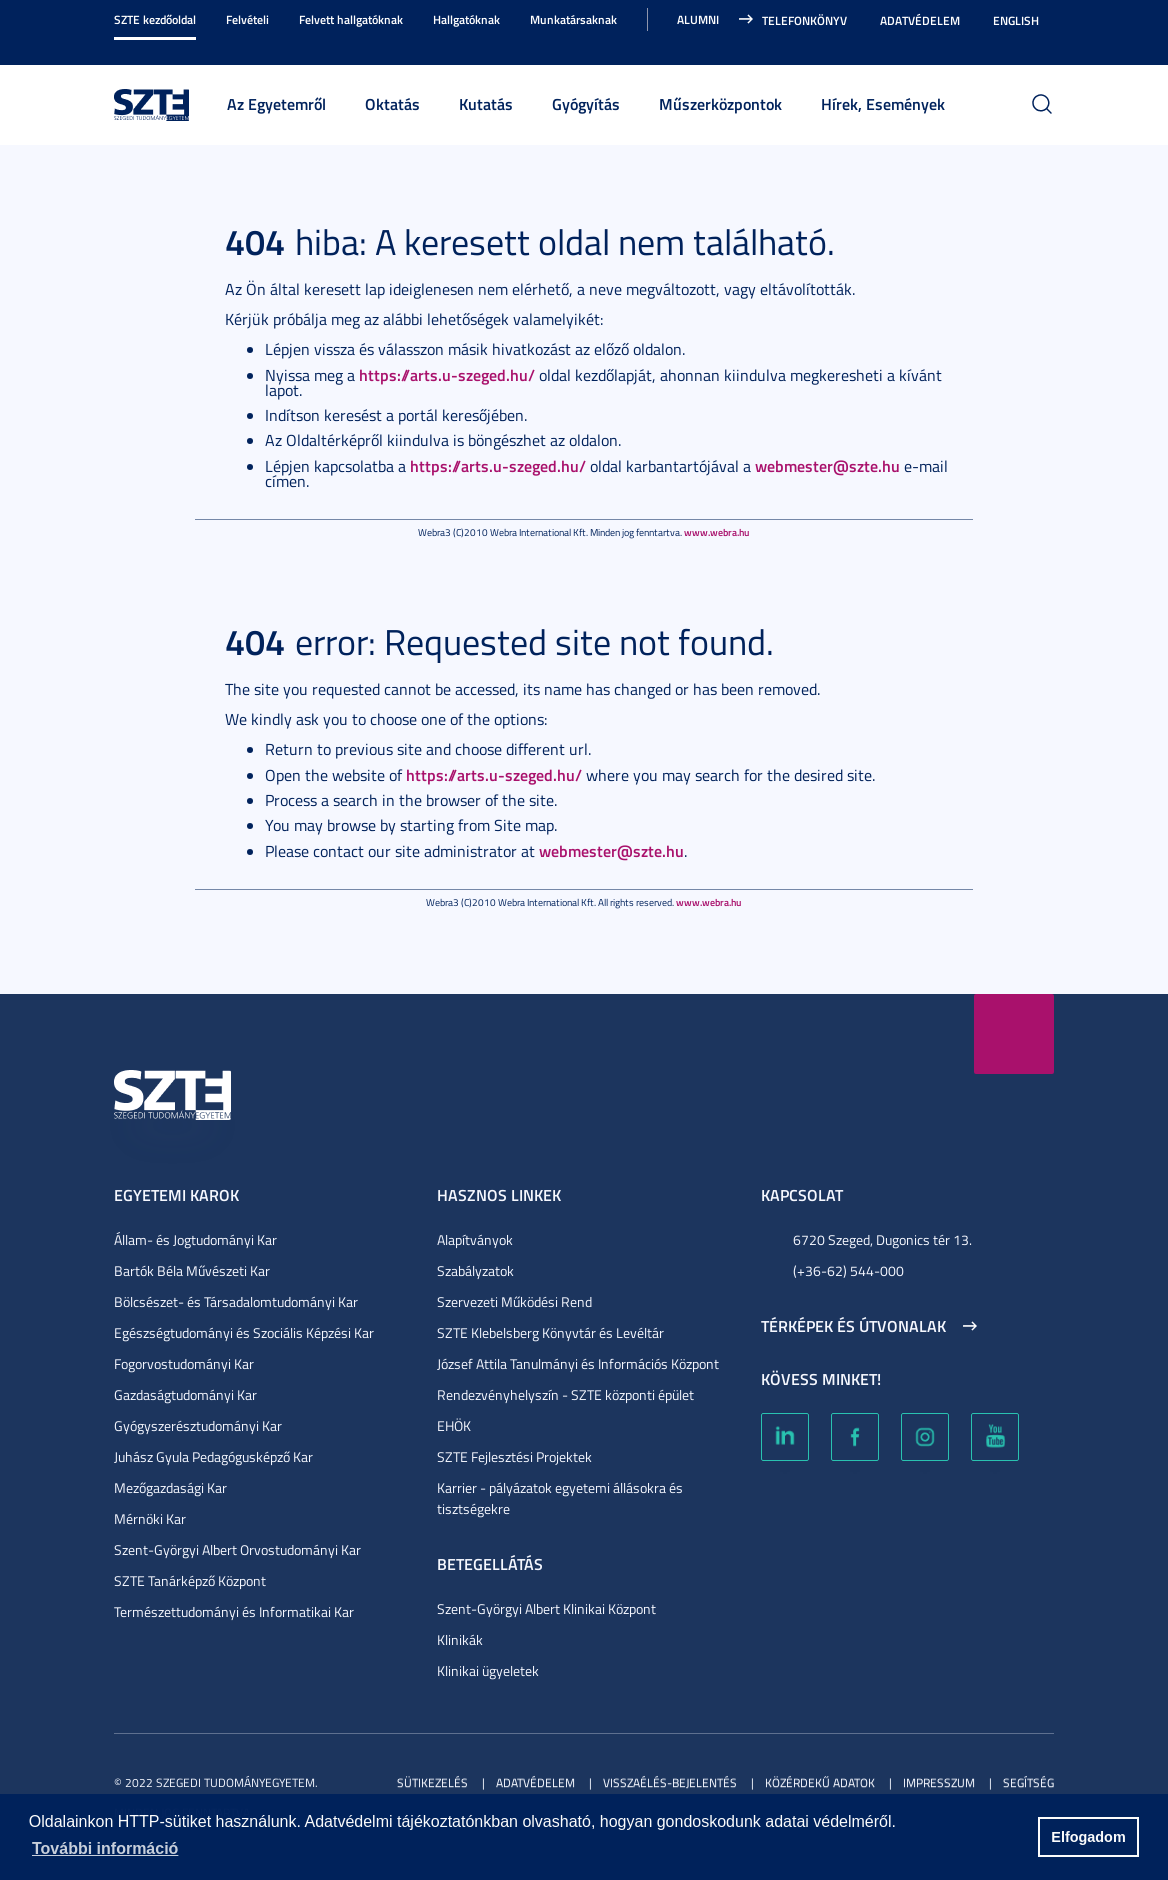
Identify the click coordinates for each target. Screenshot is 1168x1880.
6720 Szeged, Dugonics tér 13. (882, 1239)
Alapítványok (475, 1239)
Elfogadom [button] (1088, 1837)
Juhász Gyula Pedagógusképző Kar (213, 1456)
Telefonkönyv (804, 20)
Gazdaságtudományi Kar (185, 1394)
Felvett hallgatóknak (351, 19)
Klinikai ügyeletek (488, 1670)
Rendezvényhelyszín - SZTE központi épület (565, 1394)
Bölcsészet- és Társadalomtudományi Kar (236, 1301)
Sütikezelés (432, 1782)
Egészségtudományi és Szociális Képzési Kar (244, 1332)
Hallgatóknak (466, 19)
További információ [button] (105, 1848)
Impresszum (939, 1782)
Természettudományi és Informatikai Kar (234, 1611)
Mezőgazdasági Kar (170, 1487)
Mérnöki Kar (150, 1518)
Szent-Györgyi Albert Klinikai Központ (546, 1608)
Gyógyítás (586, 103)
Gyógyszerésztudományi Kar (198, 1425)
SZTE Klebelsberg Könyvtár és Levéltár (550, 1332)
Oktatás (392, 103)
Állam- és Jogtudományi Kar (195, 1239)
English (1016, 20)
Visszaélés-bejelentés (670, 1782)
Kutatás (486, 103)
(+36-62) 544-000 (848, 1270)
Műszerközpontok (720, 103)
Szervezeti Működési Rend (514, 1301)
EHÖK (454, 1425)
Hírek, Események (883, 103)
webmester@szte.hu (827, 465)
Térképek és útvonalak (853, 1326)
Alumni (698, 19)
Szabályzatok (475, 1270)
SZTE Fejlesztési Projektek (514, 1456)
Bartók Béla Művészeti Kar (192, 1270)
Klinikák (460, 1639)
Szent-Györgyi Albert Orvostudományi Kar (237, 1549)
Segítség (1028, 1782)
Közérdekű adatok (820, 1782)
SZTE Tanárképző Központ (190, 1580)
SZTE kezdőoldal (155, 19)
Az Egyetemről (276, 103)
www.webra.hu (716, 532)
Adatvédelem (920, 20)
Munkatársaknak (573, 19)
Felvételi (247, 19)
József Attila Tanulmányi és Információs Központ (578, 1363)
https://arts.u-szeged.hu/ (447, 374)
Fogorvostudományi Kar (184, 1363)
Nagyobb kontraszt (1042, 42)
